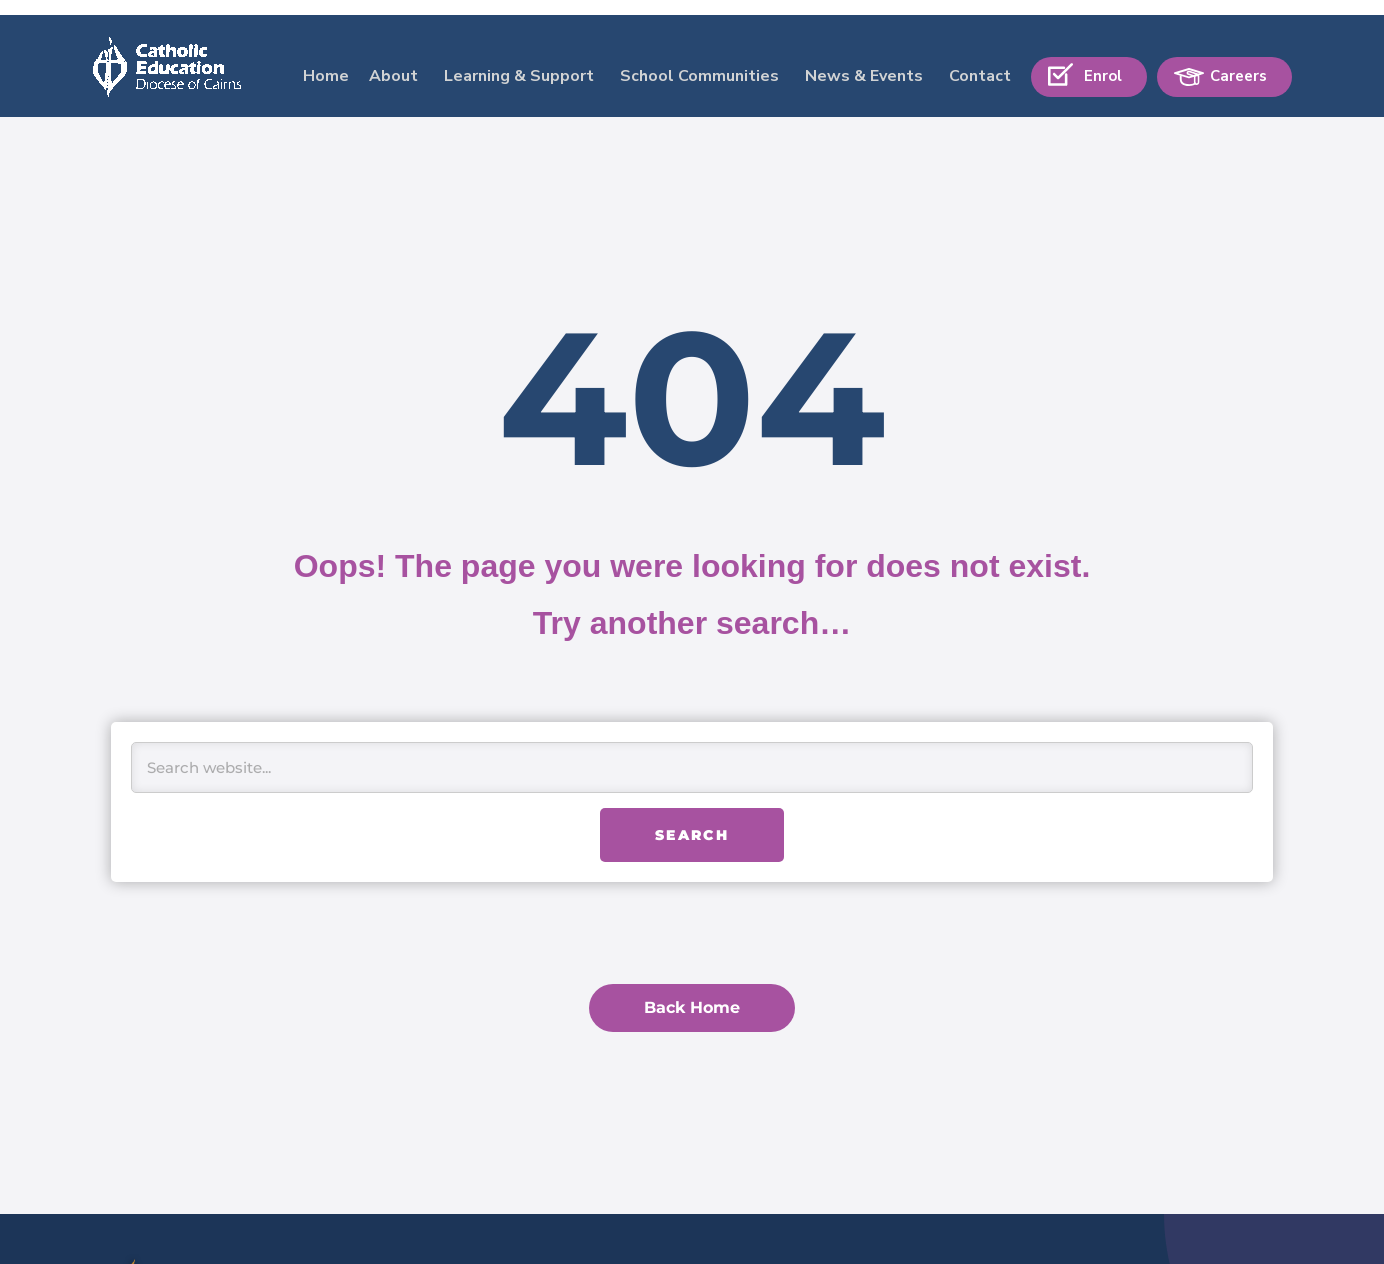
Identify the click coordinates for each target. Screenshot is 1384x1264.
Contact (980, 61)
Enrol (1103, 61)
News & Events (864, 61)
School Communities (699, 61)
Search (692, 835)
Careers (1238, 61)
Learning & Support (519, 61)
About (393, 61)
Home (326, 61)
